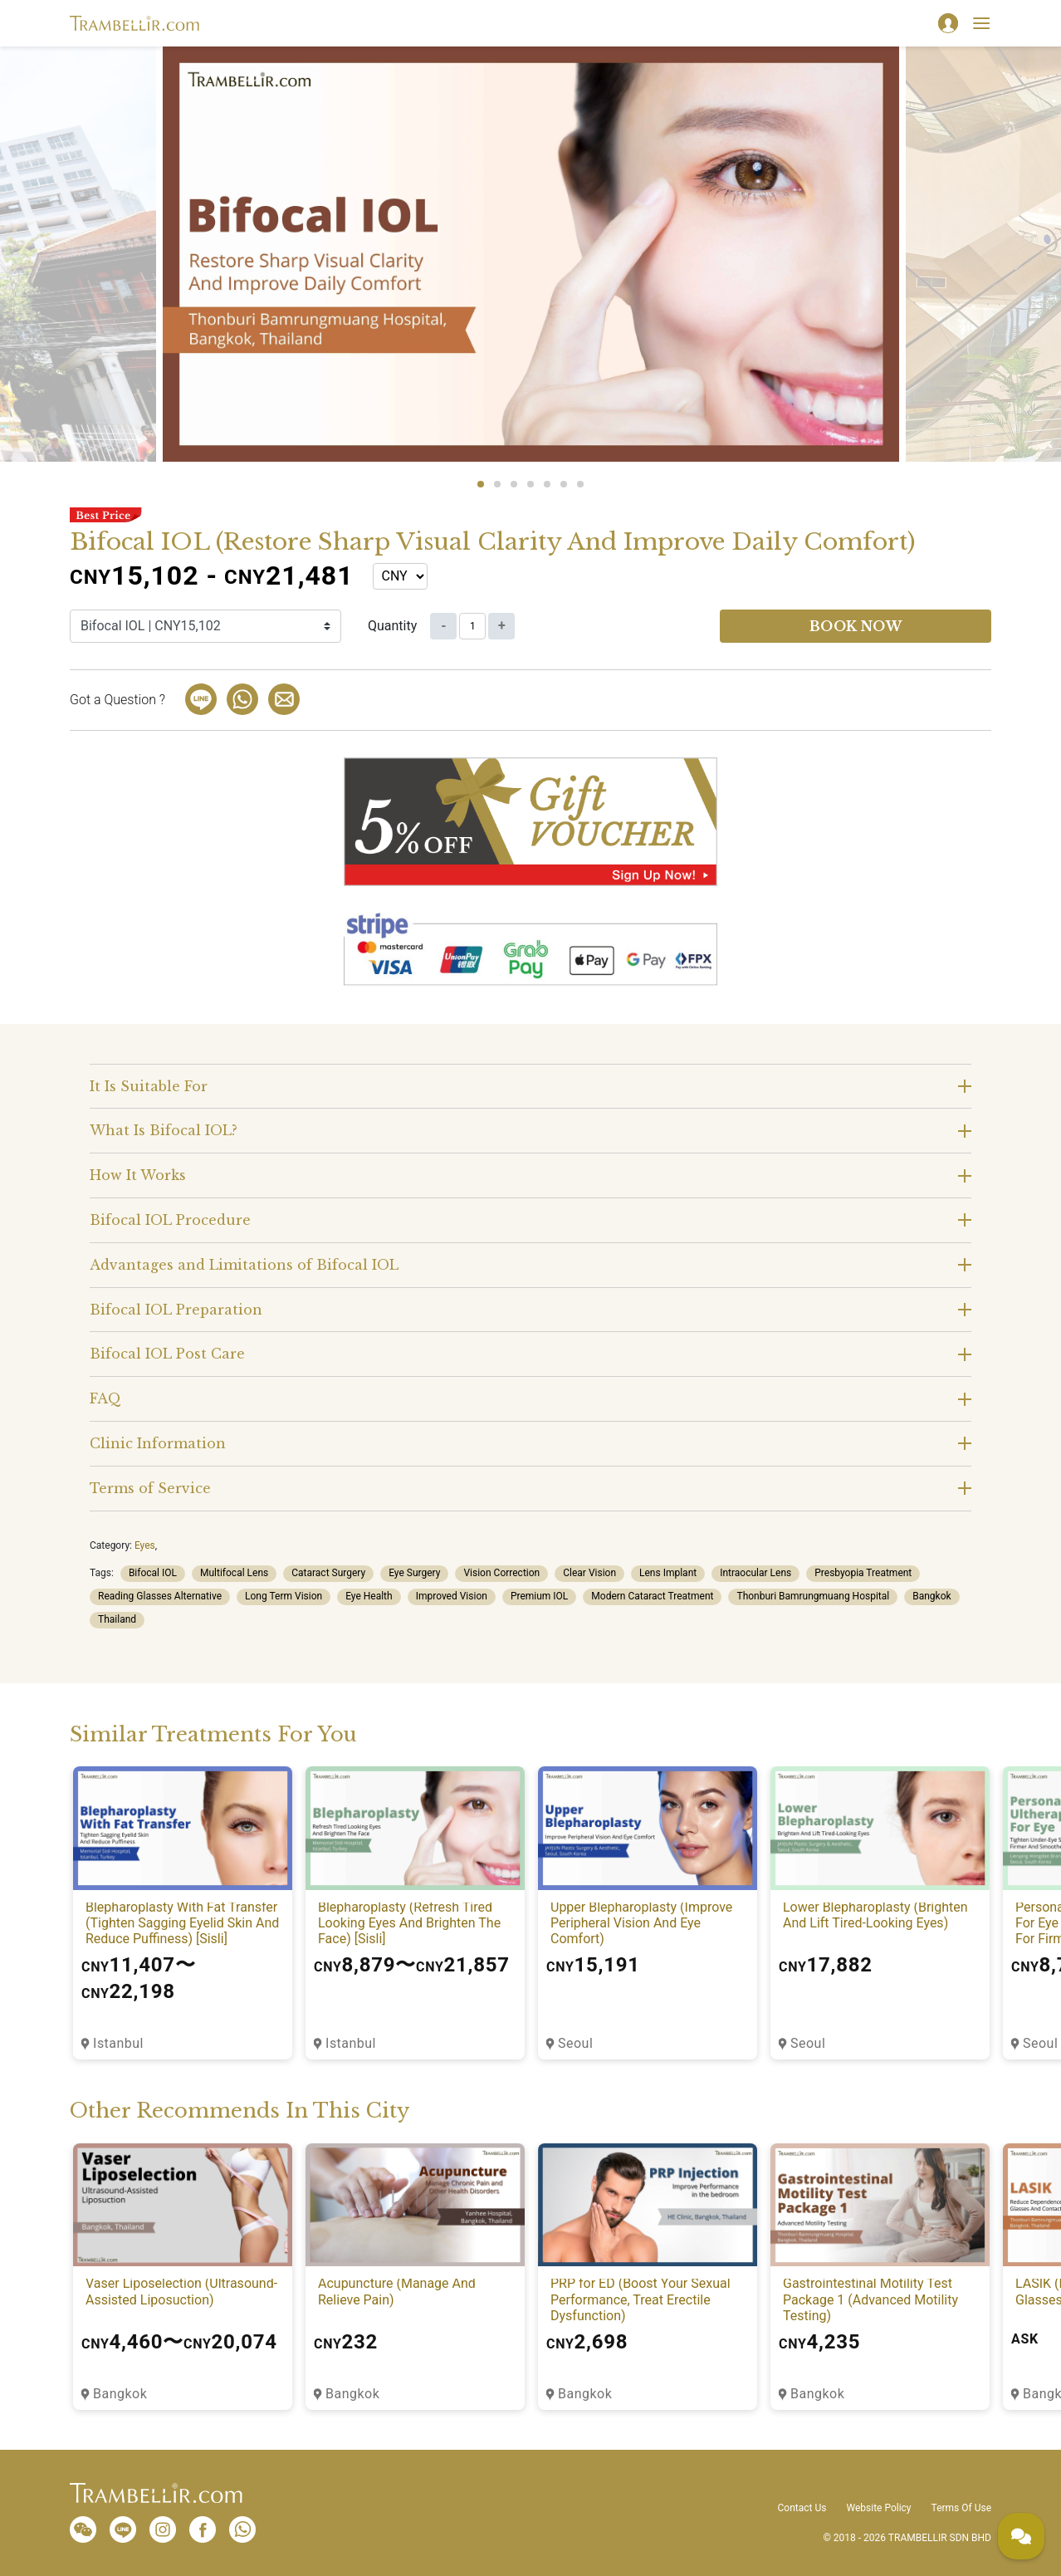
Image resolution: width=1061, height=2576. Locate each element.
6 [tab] (563, 484)
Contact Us (802, 2508)
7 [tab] (580, 484)
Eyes (144, 1545)
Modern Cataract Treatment (652, 1596)
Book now (855, 626)
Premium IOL (539, 1596)
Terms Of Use (961, 2508)
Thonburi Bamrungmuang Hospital (812, 1596)
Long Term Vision (283, 1596)
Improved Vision (451, 1596)
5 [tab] (547, 484)
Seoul (575, 2043)
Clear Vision (589, 1573)
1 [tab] (480, 484)
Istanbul (118, 2043)
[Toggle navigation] (981, 23)
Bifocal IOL (153, 1573)
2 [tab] (497, 484)
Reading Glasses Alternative (160, 1596)
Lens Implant (668, 1573)
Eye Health (369, 1596)
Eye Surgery (414, 1573)
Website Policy (878, 2508)
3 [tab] (514, 484)
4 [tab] (530, 484)
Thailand (117, 1619)
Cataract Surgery (328, 1573)
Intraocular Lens (755, 1573)
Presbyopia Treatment (863, 1573)
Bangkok (931, 1596)
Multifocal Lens (234, 1573)
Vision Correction (501, 1573)
